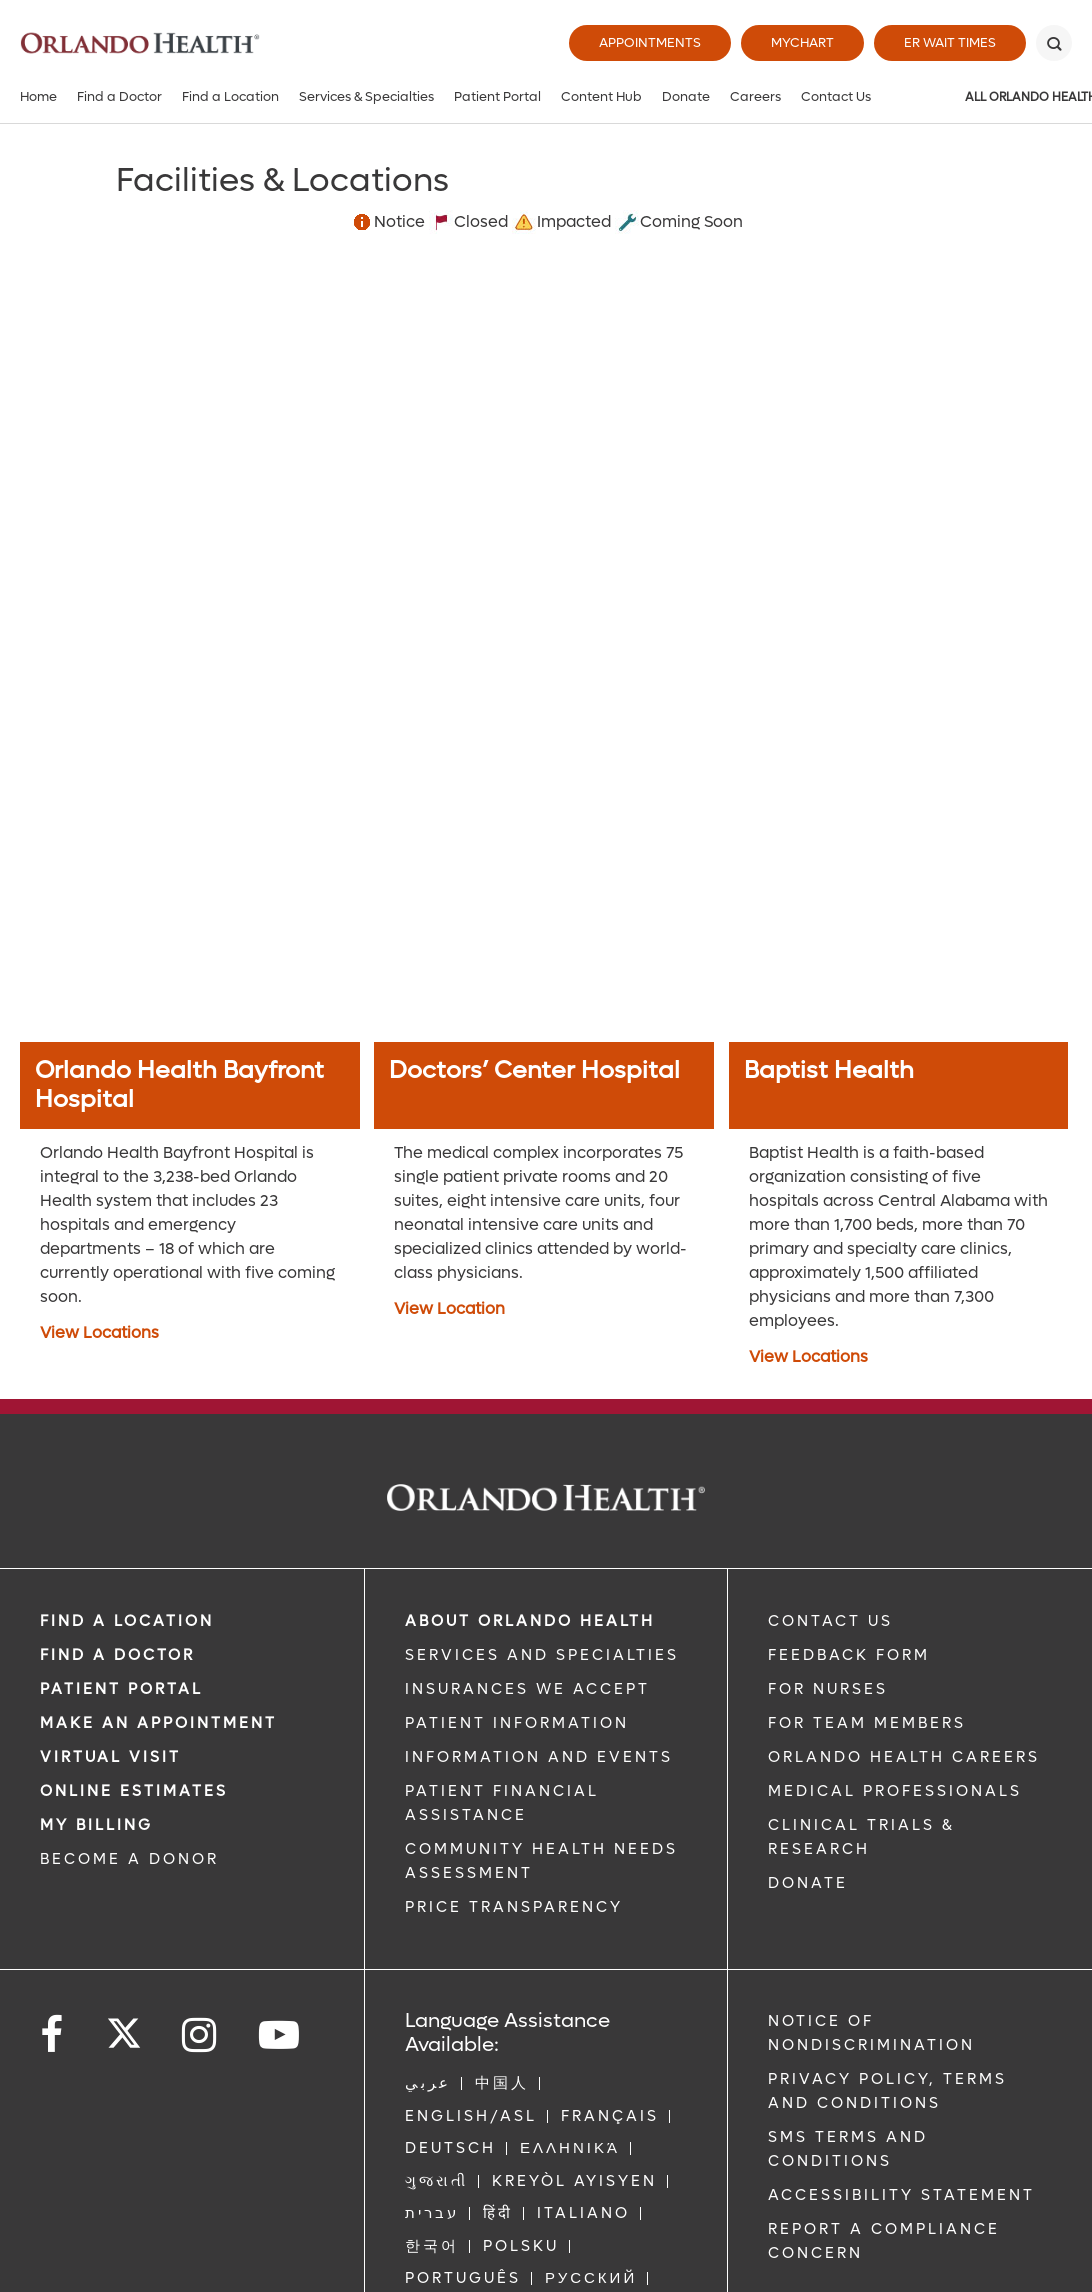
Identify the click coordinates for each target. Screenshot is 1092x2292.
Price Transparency (514, 1907)
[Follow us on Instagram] (200, 2035)
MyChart (802, 42)
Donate (686, 96)
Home (38, 96)
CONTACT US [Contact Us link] (830, 1621)
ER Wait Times (950, 42)
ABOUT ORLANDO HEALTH (530, 1621)
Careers (755, 96)
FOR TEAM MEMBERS (867, 1723)
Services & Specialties (366, 96)
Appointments (650, 42)
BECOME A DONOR (129, 1859)
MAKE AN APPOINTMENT (158, 1723)
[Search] (1054, 43)
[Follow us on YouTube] (280, 2035)
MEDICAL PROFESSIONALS (895, 1791)
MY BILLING (96, 1825)
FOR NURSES (828, 1689)
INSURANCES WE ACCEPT (527, 1689)
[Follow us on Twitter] (124, 2027)
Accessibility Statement (901, 2195)
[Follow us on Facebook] (53, 2035)
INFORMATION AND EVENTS (539, 1757)
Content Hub (601, 96)
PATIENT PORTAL (121, 1689)
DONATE (808, 1883)
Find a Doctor (119, 96)
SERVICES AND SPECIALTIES (542, 1655)
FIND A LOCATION (127, 1621)
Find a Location (230, 96)
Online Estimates (134, 1791)
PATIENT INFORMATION (517, 1723)
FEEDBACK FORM (849, 1655)
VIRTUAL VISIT (110, 1757)
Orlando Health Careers (904, 1757)
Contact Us (836, 96)
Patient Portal (497, 96)
